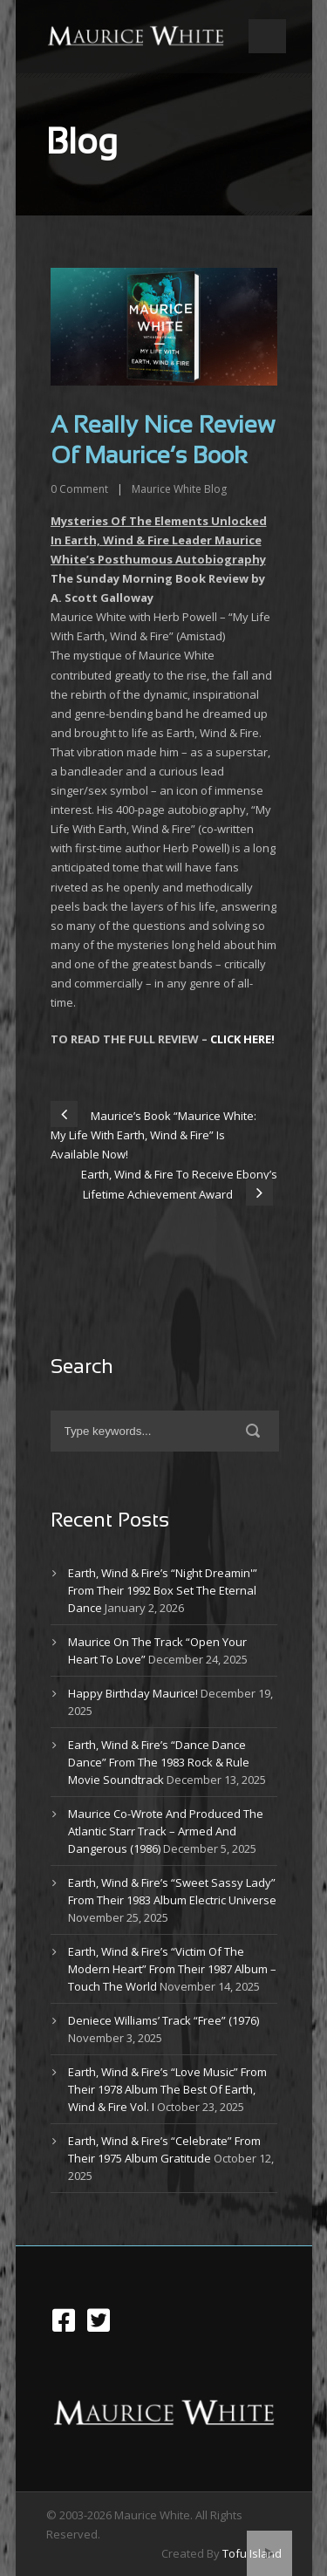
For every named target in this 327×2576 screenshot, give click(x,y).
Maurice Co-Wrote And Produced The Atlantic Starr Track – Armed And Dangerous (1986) (165, 1831)
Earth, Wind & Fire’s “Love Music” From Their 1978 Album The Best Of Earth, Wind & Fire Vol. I (167, 2089)
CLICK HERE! (242, 1039)
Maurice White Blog (179, 489)
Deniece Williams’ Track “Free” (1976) (163, 2020)
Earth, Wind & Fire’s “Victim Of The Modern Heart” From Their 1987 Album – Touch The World (172, 1969)
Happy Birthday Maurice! (133, 1693)
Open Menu (267, 36)
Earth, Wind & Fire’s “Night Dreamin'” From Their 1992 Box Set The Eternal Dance (162, 1590)
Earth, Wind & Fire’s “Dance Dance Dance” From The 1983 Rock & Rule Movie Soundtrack (158, 1762)
